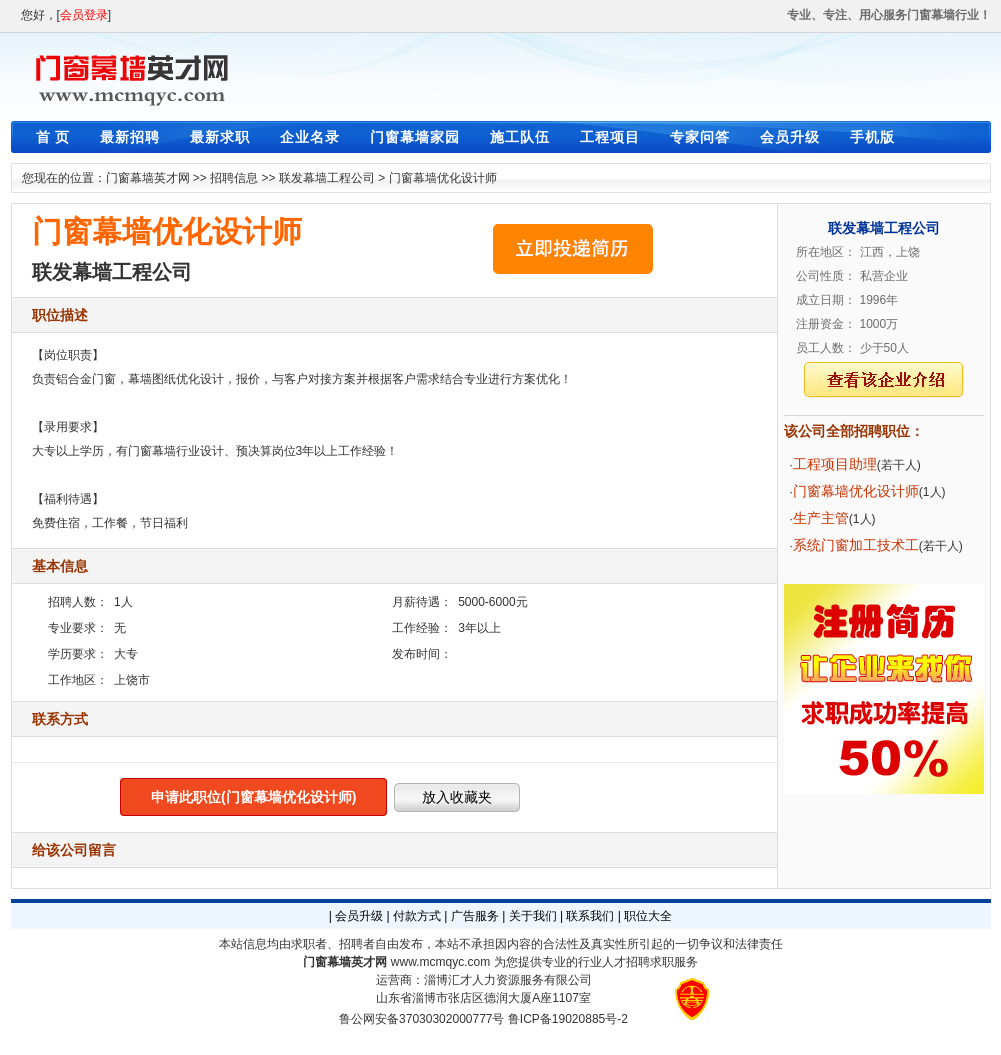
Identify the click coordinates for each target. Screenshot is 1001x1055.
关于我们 (533, 916)
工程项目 (610, 137)
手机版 (872, 137)
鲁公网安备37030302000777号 (421, 1019)
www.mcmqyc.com (440, 962)
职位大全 (648, 916)
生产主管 (821, 518)
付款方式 (417, 916)
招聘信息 (234, 178)
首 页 (53, 137)
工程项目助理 (835, 464)
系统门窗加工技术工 (856, 545)
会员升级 (790, 137)
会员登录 (84, 15)
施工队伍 (520, 137)
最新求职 (220, 137)
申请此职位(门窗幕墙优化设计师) (253, 797)
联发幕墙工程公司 (327, 178)
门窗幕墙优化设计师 (443, 178)
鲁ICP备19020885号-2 (568, 1019)
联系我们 (590, 916)
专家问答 (700, 137)
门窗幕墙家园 (415, 137)
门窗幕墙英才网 (148, 178)
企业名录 (310, 137)
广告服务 (475, 916)
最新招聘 (130, 137)
